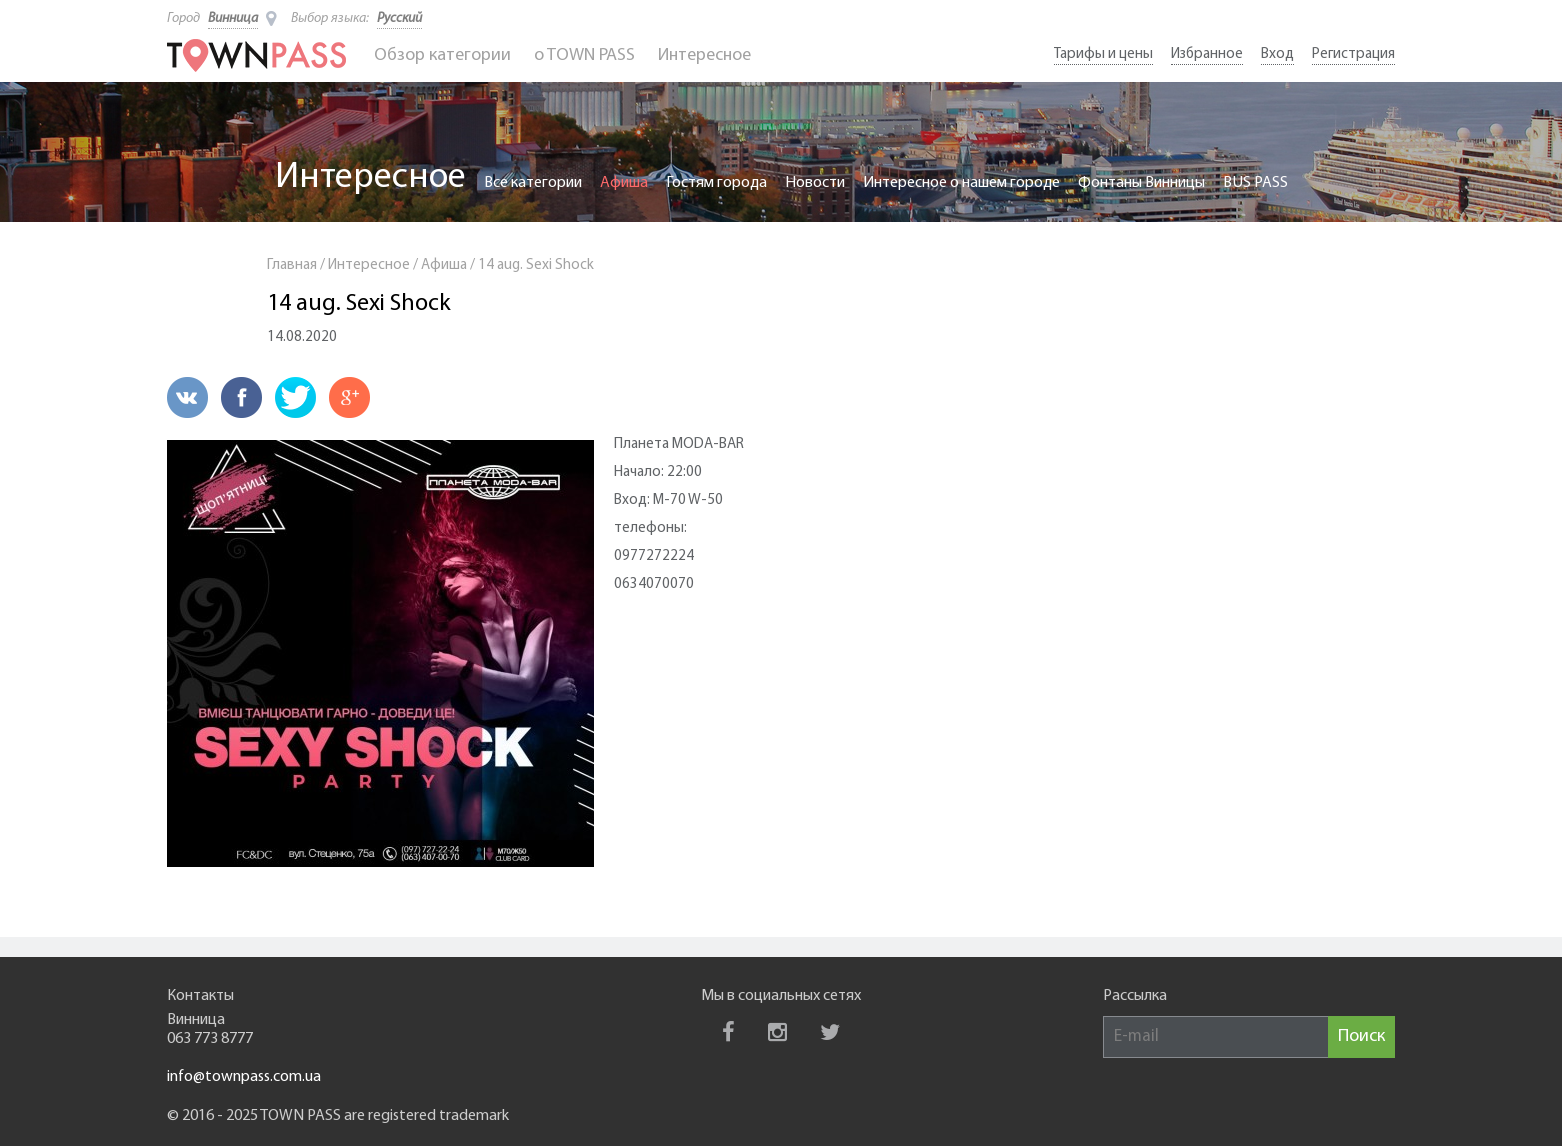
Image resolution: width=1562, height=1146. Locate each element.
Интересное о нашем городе (961, 183)
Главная (292, 265)
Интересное (704, 55)
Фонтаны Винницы (1141, 183)
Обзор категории (442, 55)
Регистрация (1353, 54)
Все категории (533, 183)
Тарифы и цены (1103, 54)
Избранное (1207, 54)
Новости (815, 183)
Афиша (624, 183)
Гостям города (716, 183)
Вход (1277, 54)
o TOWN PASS (584, 55)
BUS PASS (1255, 183)
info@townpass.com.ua (244, 1077)
